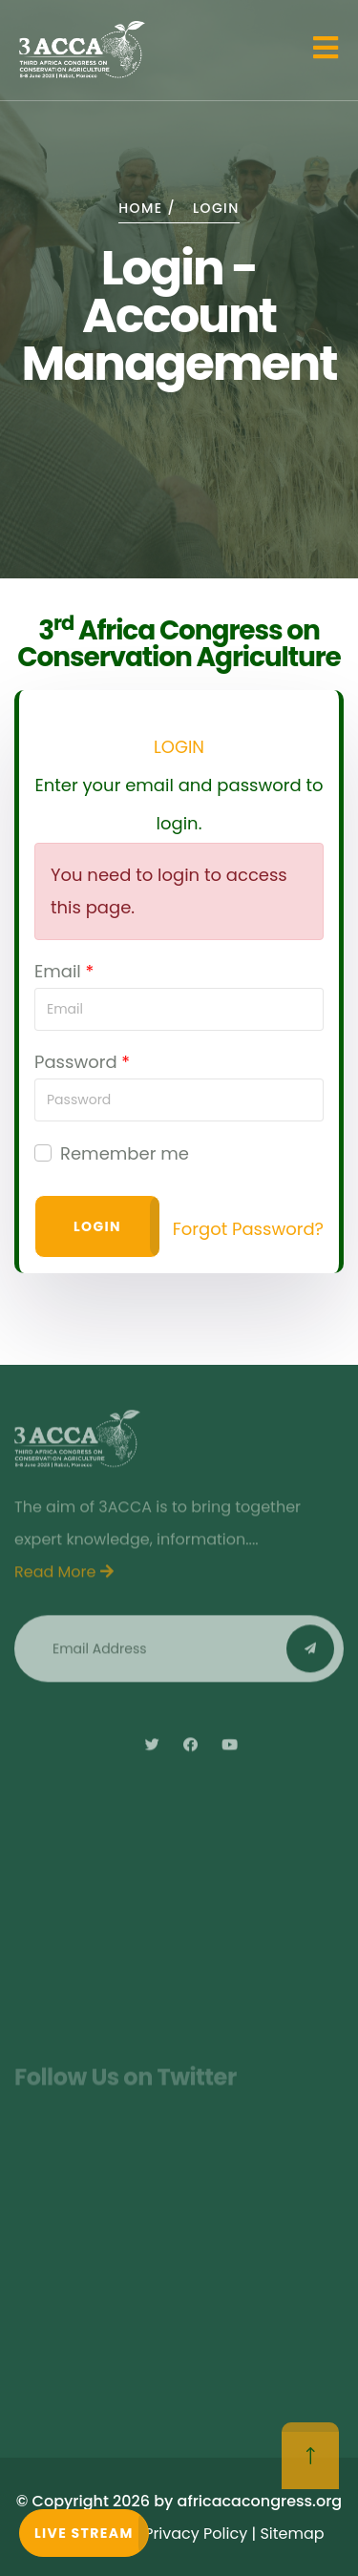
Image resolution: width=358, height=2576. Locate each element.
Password (75, 1062)
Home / (147, 208)
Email (57, 971)
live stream (84, 2533)
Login (97, 1226)
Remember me (124, 1153)
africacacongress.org (260, 2501)
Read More (64, 1577)
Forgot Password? (248, 1229)
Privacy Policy (195, 2534)
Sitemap (292, 2534)
